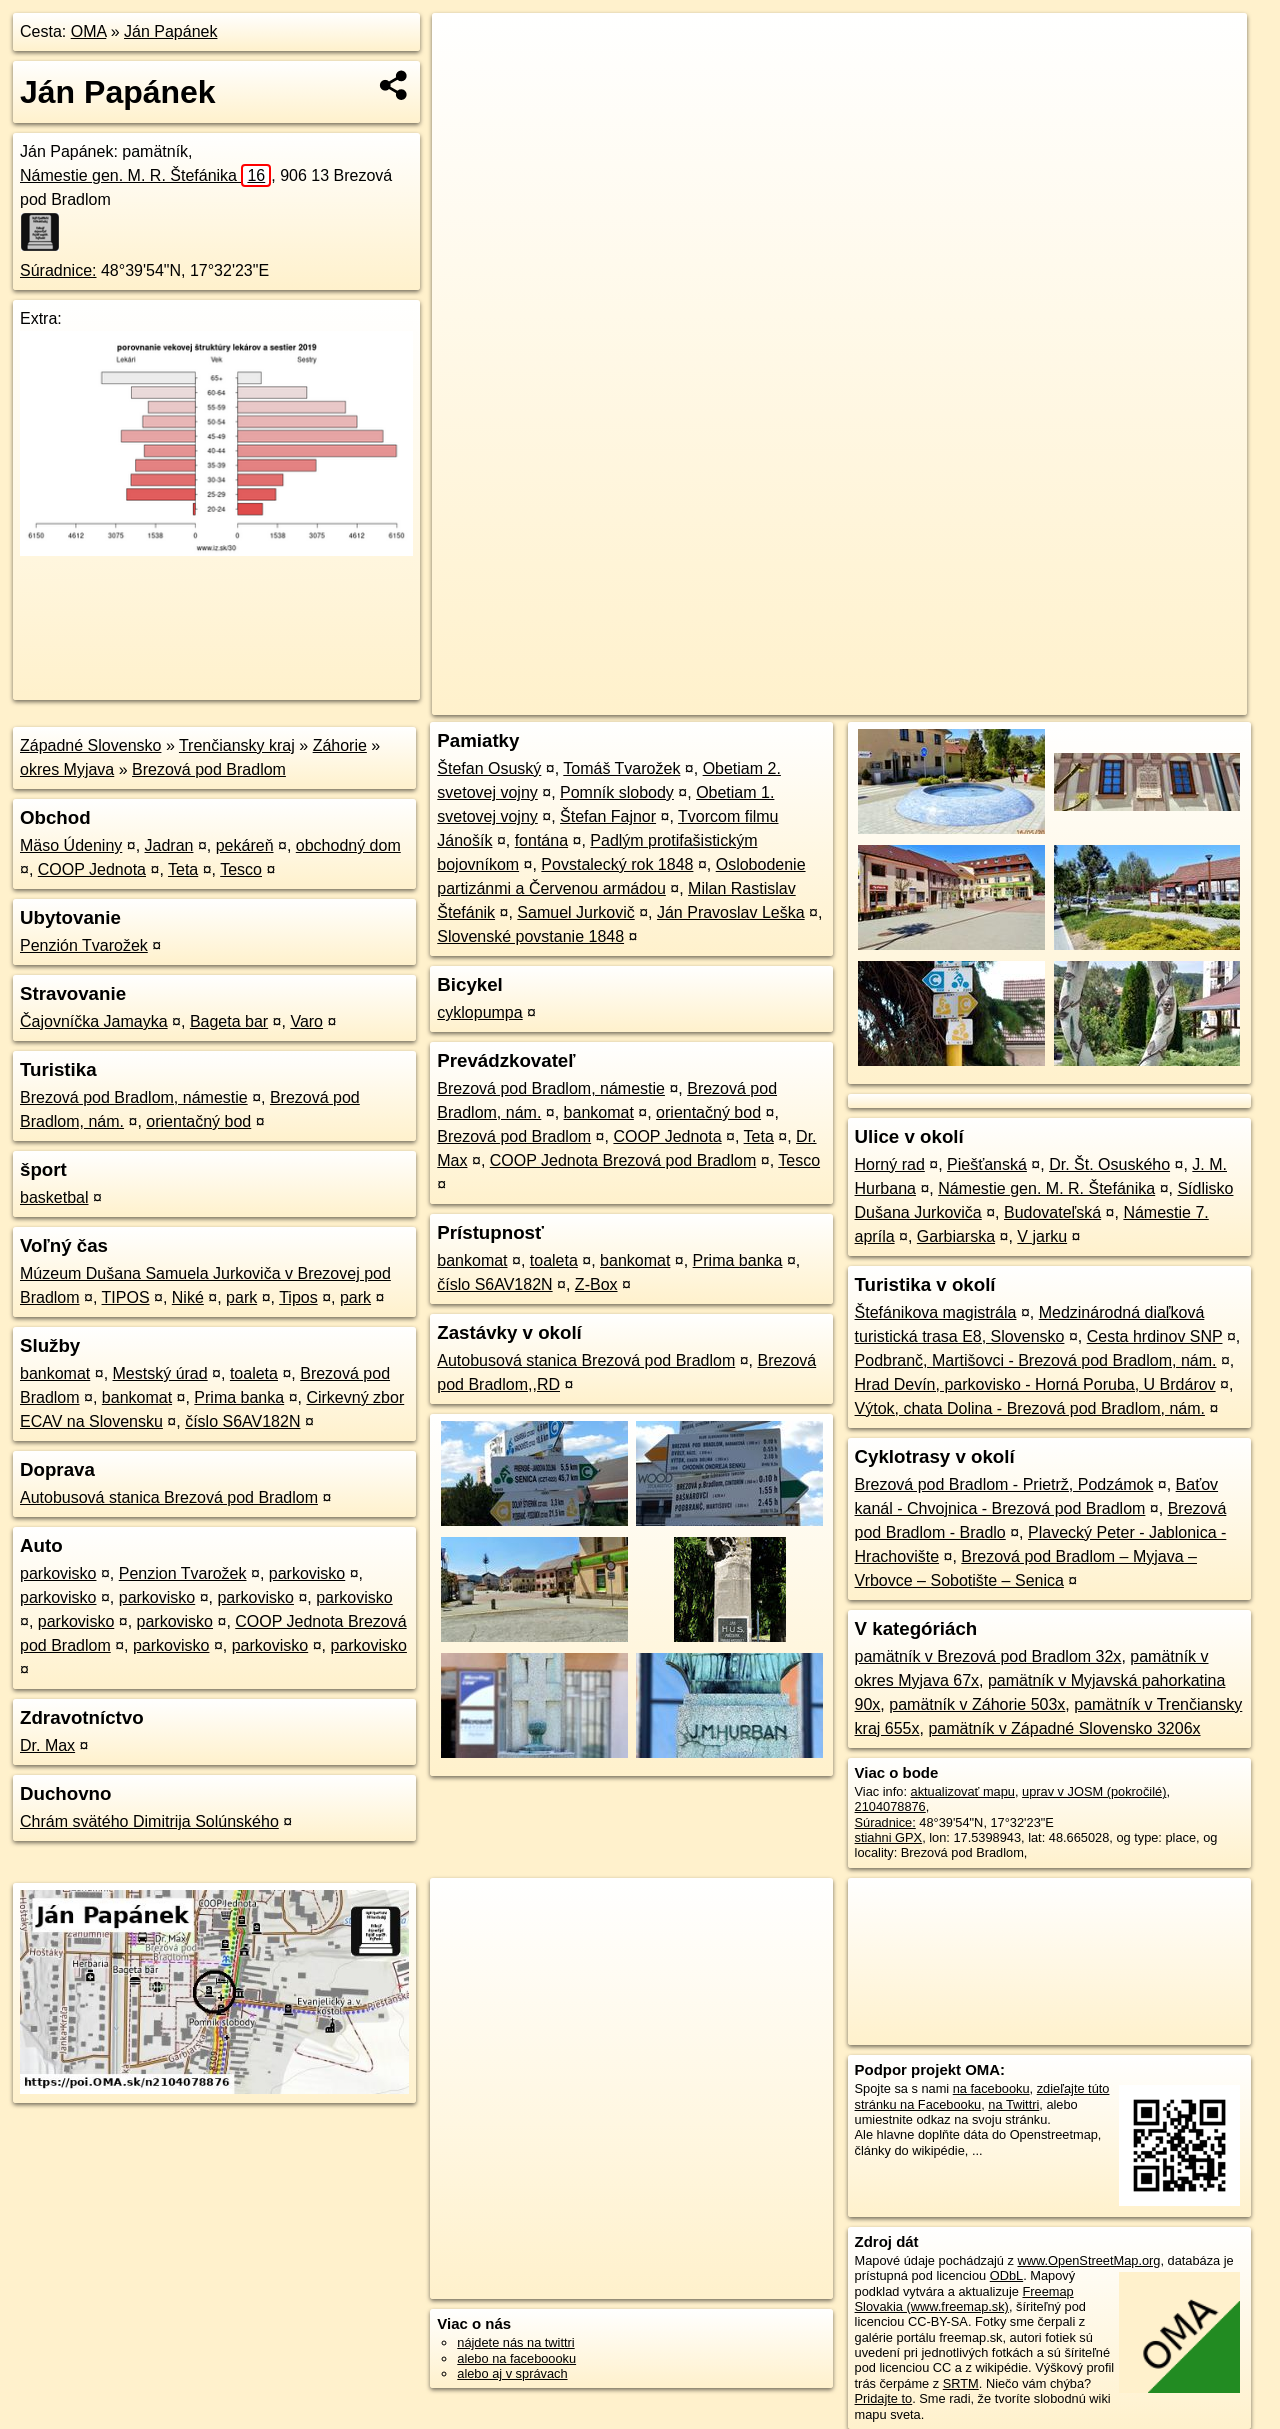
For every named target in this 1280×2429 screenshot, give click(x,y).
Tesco (241, 869)
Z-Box (596, 1284)
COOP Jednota (92, 869)
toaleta (254, 1373)
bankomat (55, 1373)
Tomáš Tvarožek (621, 768)
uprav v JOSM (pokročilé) (1094, 1791)
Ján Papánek (170, 31)
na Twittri (1013, 2104)
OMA (89, 31)
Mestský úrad (160, 1373)
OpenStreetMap (902, 700)
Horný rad (890, 1164)
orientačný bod (198, 1121)
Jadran (169, 845)
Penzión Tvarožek (84, 945)
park (241, 1297)
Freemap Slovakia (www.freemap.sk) (964, 2299)
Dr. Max (47, 1745)
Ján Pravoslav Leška (731, 912)
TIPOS (126, 1297)
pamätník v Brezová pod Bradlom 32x (988, 1656)
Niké (188, 1297)
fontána (541, 840)
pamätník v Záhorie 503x (977, 1704)
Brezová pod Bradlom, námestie (134, 1097)
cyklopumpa (479, 1012)
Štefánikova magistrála (936, 1312)
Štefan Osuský (489, 768)
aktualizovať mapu (963, 1791)
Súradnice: (58, 270)
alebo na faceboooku (516, 2358)
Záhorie (340, 745)
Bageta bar (229, 1021)
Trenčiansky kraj (237, 745)
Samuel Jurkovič (575, 912)
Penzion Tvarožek (183, 1573)
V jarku (1042, 1236)
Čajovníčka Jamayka (94, 1021)
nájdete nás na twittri (515, 2342)
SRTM (961, 2383)
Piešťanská (987, 1164)
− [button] (466, 78)
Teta (183, 869)
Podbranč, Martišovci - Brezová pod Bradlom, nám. (1036, 1360)
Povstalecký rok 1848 (617, 864)
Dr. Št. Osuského (1109, 1164)
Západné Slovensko (90, 745)
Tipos (298, 1297)
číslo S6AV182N (242, 1421)
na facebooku (991, 2088)
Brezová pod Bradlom (209, 769)
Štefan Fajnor (608, 816)
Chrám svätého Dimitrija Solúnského (149, 1821)
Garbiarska (956, 1236)
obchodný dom (348, 845)
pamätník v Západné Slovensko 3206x (1064, 1728)
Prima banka (239, 1397)
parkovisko (58, 1573)
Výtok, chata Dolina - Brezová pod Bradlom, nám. (1030, 1408)
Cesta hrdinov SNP (1155, 1336)
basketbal (54, 1197)
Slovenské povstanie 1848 (530, 936)
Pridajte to (884, 2398)
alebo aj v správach (512, 2373)
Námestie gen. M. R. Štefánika (145, 175)
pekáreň (245, 845)
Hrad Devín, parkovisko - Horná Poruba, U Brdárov (1035, 1384)
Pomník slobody (617, 792)
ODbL (1006, 2275)
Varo (306, 1021)
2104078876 (890, 1806)
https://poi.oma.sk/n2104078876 (1156, 700)
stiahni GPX (889, 1837)
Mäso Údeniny (71, 845)
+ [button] (466, 47)
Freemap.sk (1005, 700)
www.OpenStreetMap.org (1088, 2260)
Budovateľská (1052, 1212)
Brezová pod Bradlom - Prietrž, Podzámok (1004, 1484)
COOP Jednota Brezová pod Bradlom (623, 1160)
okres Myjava (67, 769)
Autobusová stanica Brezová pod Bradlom (169, 1497)
